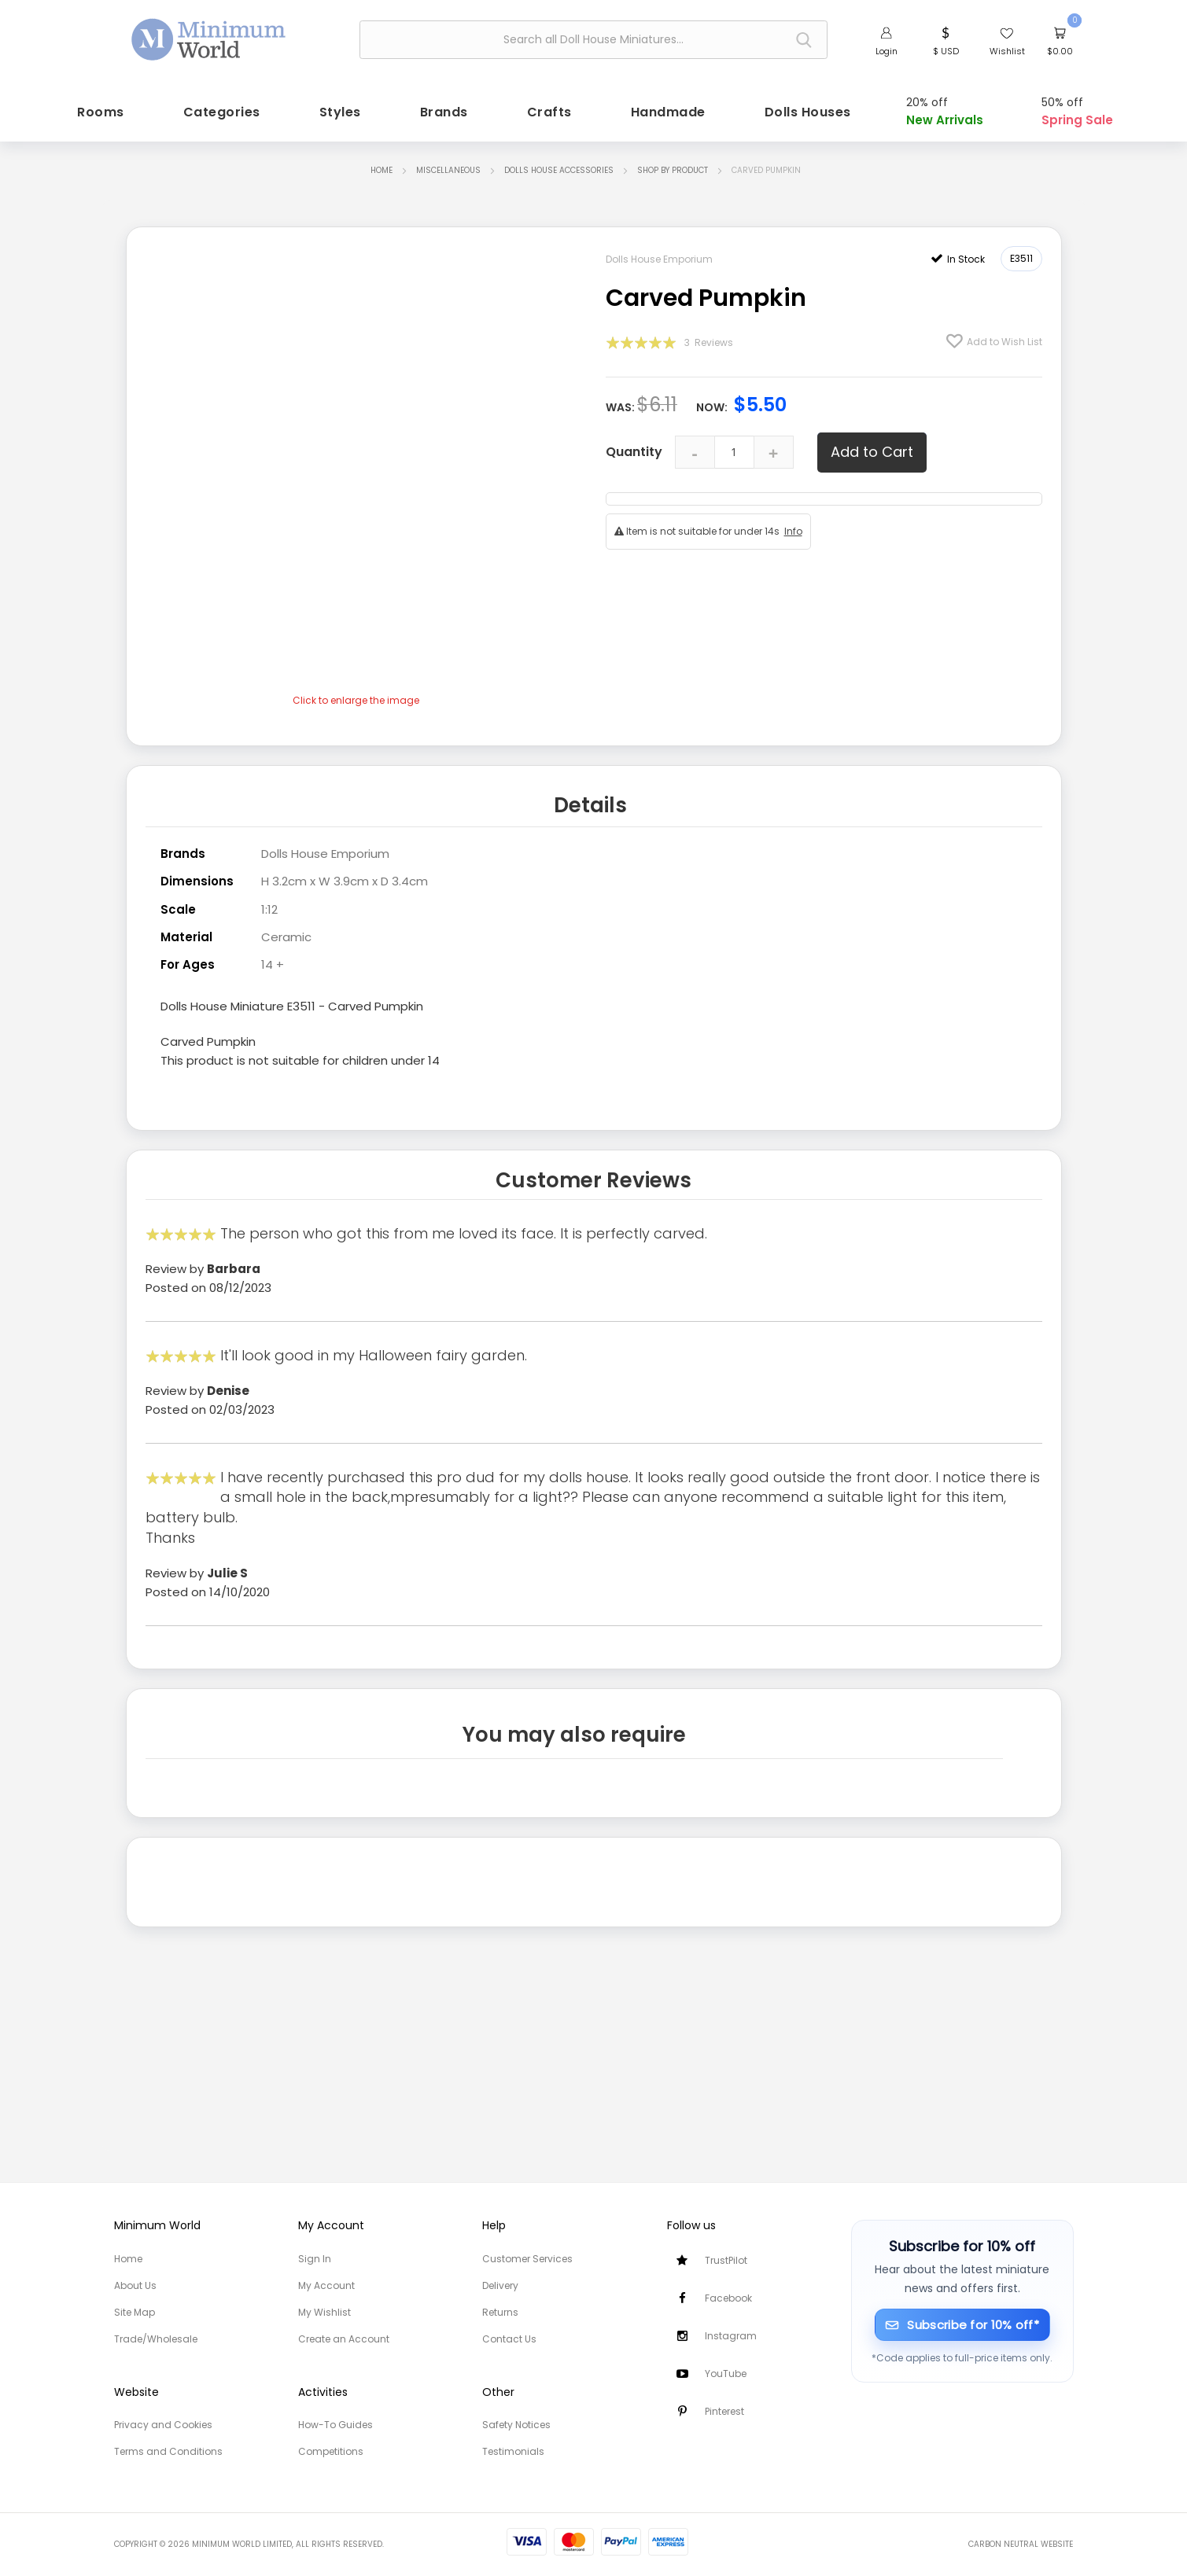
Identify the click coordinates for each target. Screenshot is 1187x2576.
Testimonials (513, 2451)
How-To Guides (335, 2424)
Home (381, 169)
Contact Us (509, 2339)
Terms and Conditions (168, 2451)
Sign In (314, 2258)
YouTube (725, 2373)
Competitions (330, 2451)
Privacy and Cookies (163, 2424)
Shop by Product (672, 169)
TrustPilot (726, 2260)
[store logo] (209, 38)
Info (793, 528)
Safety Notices (516, 2424)
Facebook (728, 2298)
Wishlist (1007, 51)
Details (590, 802)
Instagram (731, 2335)
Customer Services (527, 2258)
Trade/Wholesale (155, 2339)
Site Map (134, 2312)
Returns (500, 2312)
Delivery (500, 2285)
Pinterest (724, 2411)
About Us (135, 2285)
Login (887, 51)
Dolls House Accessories (559, 169)
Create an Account (343, 2339)
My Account (326, 2285)
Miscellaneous (448, 169)
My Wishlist (324, 2312)
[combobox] (593, 39)
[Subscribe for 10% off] (962, 2325)
